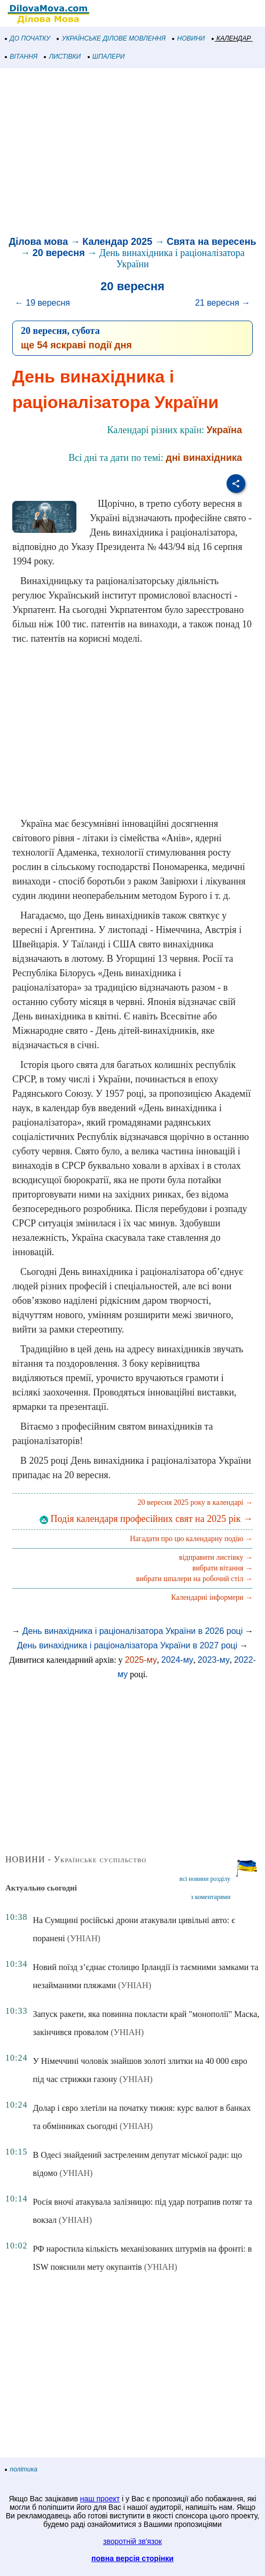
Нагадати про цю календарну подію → (191, 1539)
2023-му (214, 1659)
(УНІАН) (83, 1938)
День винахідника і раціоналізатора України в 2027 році (127, 1645)
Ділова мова (38, 241)
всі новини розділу (205, 1879)
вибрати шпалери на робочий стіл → (194, 1579)
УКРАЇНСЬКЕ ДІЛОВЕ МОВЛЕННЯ (111, 38)
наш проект (100, 2498)
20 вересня (59, 253)
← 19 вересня (42, 302)
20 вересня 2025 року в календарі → (195, 1502)
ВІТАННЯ (21, 56)
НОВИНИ (189, 38)
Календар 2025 (117, 241)
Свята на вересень (211, 241)
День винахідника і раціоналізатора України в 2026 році (132, 1631)
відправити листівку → (216, 1557)
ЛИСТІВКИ (62, 56)
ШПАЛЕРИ (107, 56)
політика (21, 2469)
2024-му (177, 1659)
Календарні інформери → (212, 1597)
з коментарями (210, 1897)
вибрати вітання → (222, 1568)
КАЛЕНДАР (232, 38)
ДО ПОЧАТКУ (28, 38)
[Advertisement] (132, 153)
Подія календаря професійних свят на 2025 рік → (146, 1518)
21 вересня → (222, 302)
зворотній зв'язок (132, 2541)
